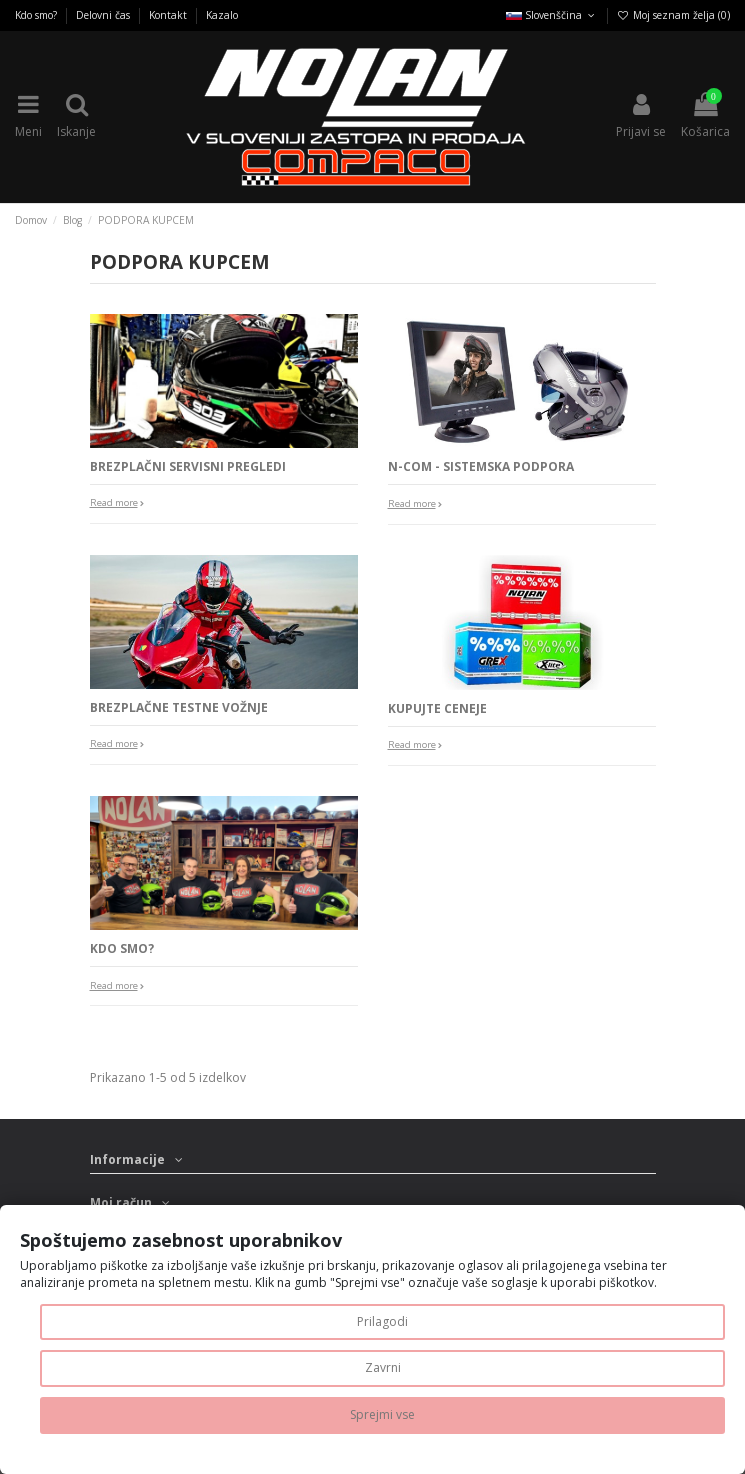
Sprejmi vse (382, 1414)
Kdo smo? (37, 15)
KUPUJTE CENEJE (437, 708)
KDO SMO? (122, 948)
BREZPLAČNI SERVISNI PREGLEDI (188, 466)
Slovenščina (552, 15)
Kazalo (222, 15)
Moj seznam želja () (673, 15)
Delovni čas (104, 15)
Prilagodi (382, 1321)
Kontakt (169, 15)
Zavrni (383, 1367)
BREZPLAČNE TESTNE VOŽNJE (179, 707)
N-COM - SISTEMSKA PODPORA (481, 466)
